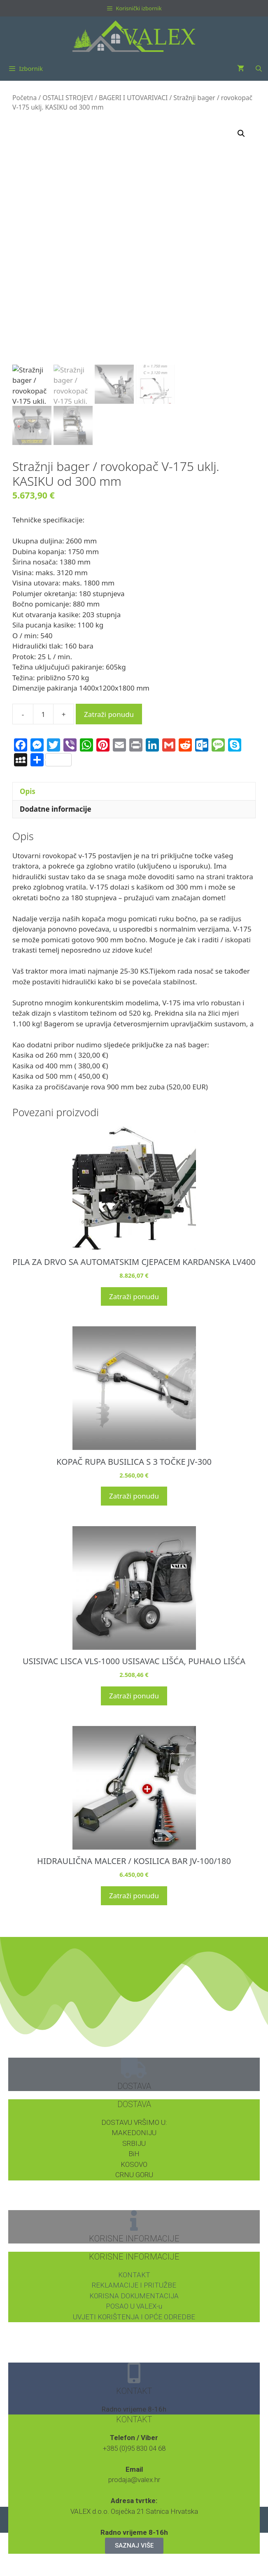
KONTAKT (134, 2275)
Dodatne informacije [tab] (55, 809)
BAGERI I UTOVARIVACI (133, 97)
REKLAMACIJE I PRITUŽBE (134, 2285)
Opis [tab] (27, 791)
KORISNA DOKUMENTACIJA (134, 2296)
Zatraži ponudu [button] (134, 1296)
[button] (241, 133)
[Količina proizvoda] (43, 714)
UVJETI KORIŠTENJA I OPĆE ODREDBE (134, 2317)
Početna (24, 97)
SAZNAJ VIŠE (134, 2545)
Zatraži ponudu (109, 714)
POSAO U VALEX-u (134, 2306)
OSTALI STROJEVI (67, 97)
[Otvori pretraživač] (258, 68)
